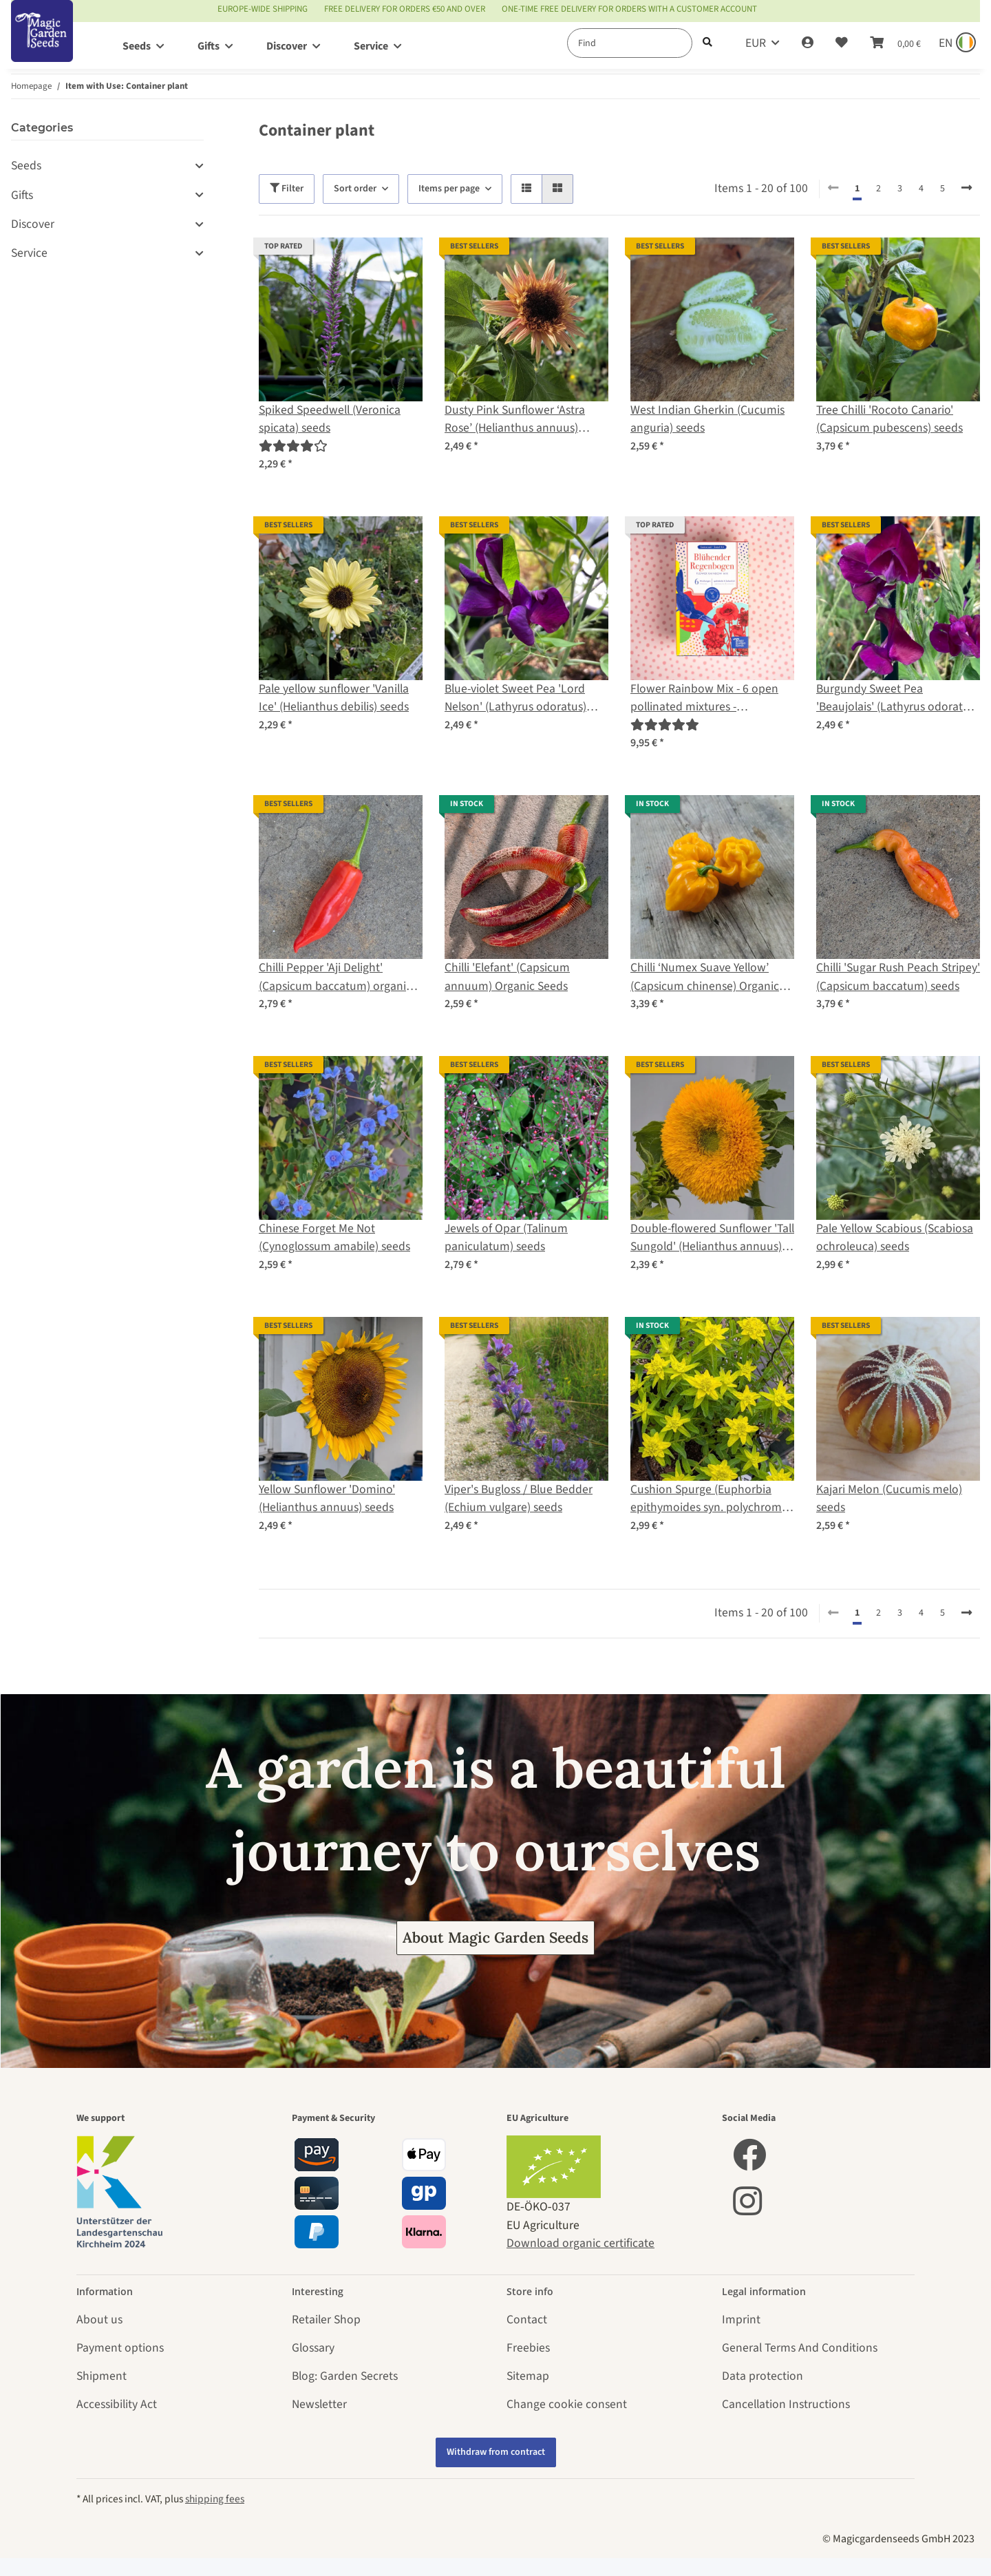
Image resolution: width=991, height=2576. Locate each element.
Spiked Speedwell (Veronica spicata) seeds (330, 418)
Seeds (26, 165)
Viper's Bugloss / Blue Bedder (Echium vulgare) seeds (519, 1498)
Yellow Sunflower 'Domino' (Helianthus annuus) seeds (327, 1498)
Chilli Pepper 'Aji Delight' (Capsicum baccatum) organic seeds (335, 977)
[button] (807, 43)
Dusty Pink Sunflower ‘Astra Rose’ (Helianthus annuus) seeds (515, 419)
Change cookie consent (567, 2404)
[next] (966, 189)
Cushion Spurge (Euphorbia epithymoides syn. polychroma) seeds (710, 1499)
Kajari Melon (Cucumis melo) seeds (889, 1498)
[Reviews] (293, 446)
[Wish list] (841, 43)
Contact (527, 2319)
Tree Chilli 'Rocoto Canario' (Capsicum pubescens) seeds (889, 418)
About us (99, 2319)
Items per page (449, 189)
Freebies (528, 2347)
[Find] (629, 43)
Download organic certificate (580, 2243)
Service (29, 253)
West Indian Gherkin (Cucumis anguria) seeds (707, 418)
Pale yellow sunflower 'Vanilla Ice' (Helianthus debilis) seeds (334, 697)
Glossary (313, 2347)
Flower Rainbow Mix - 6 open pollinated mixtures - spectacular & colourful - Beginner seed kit (704, 698)
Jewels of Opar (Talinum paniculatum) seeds (506, 1237)
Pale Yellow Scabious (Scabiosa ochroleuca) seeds (894, 1237)
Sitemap (528, 2376)
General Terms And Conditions (799, 2347)
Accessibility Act (116, 2404)
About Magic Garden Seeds (495, 1937)
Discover (32, 224)
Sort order (355, 189)
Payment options (120, 2347)
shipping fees (214, 2498)
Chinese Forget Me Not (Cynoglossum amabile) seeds (334, 1237)
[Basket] (895, 43)
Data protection (762, 2376)
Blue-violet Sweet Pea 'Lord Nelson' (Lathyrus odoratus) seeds (515, 698)
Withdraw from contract (496, 2452)
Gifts (22, 195)
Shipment (101, 2376)
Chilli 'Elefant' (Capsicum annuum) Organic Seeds (507, 976)
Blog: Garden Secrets (345, 2376)
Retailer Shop (326, 2319)
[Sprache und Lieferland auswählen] (956, 43)
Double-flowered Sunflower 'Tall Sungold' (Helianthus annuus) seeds (712, 1238)
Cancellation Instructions (786, 2404)
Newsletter (319, 2404)
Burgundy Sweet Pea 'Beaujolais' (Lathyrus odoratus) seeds (897, 698)
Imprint (741, 2319)
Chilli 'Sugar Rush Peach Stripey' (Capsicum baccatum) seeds (898, 976)
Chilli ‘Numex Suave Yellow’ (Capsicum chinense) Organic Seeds (704, 977)
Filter (286, 189)
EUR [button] (755, 43)
